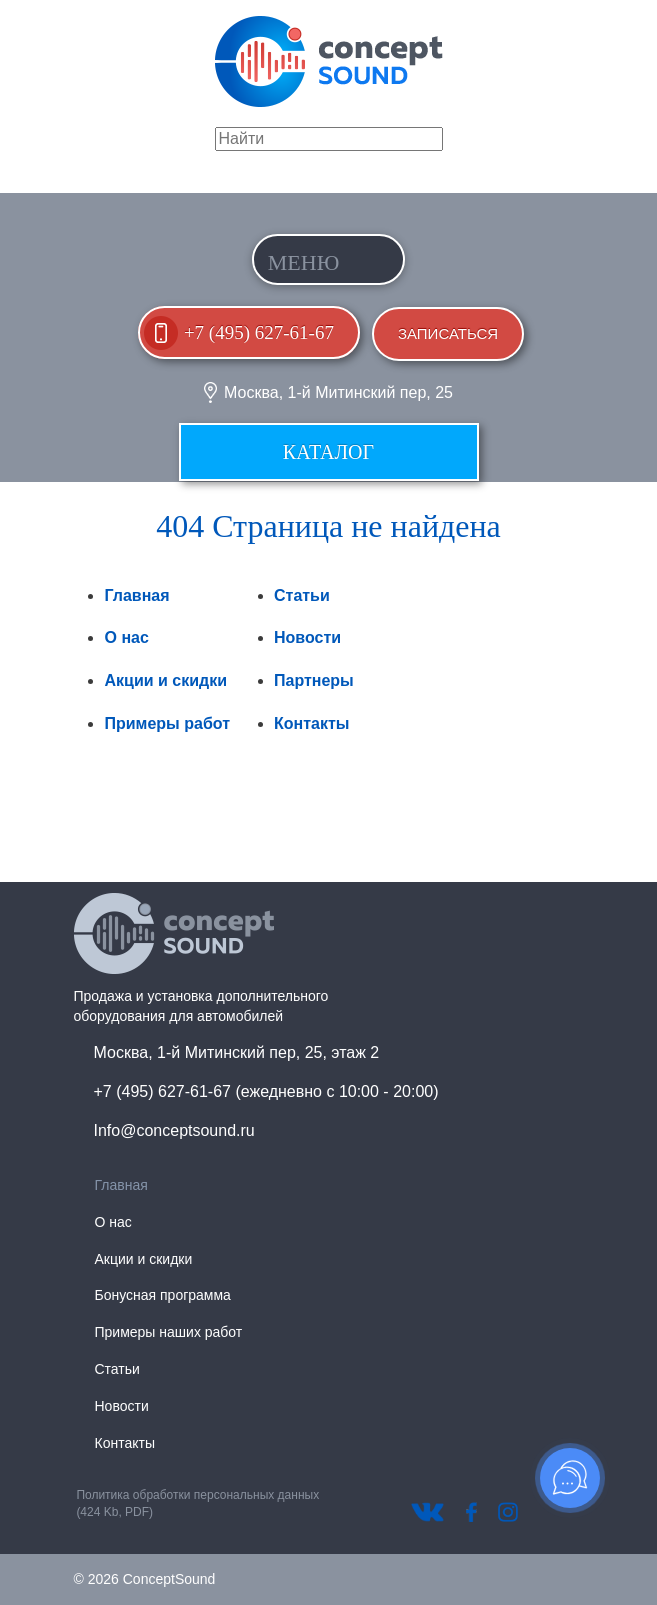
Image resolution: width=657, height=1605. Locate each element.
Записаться (448, 333)
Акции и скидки (165, 680)
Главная (136, 595)
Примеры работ (167, 723)
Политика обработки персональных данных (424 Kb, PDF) (197, 1503)
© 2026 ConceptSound (145, 1579)
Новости (307, 637)
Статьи (302, 595)
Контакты (311, 723)
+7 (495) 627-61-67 (259, 332)
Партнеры (314, 680)
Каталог (328, 452)
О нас (126, 637)
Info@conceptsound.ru (174, 1130)
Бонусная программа (163, 1295)
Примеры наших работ (169, 1332)
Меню (304, 262)
